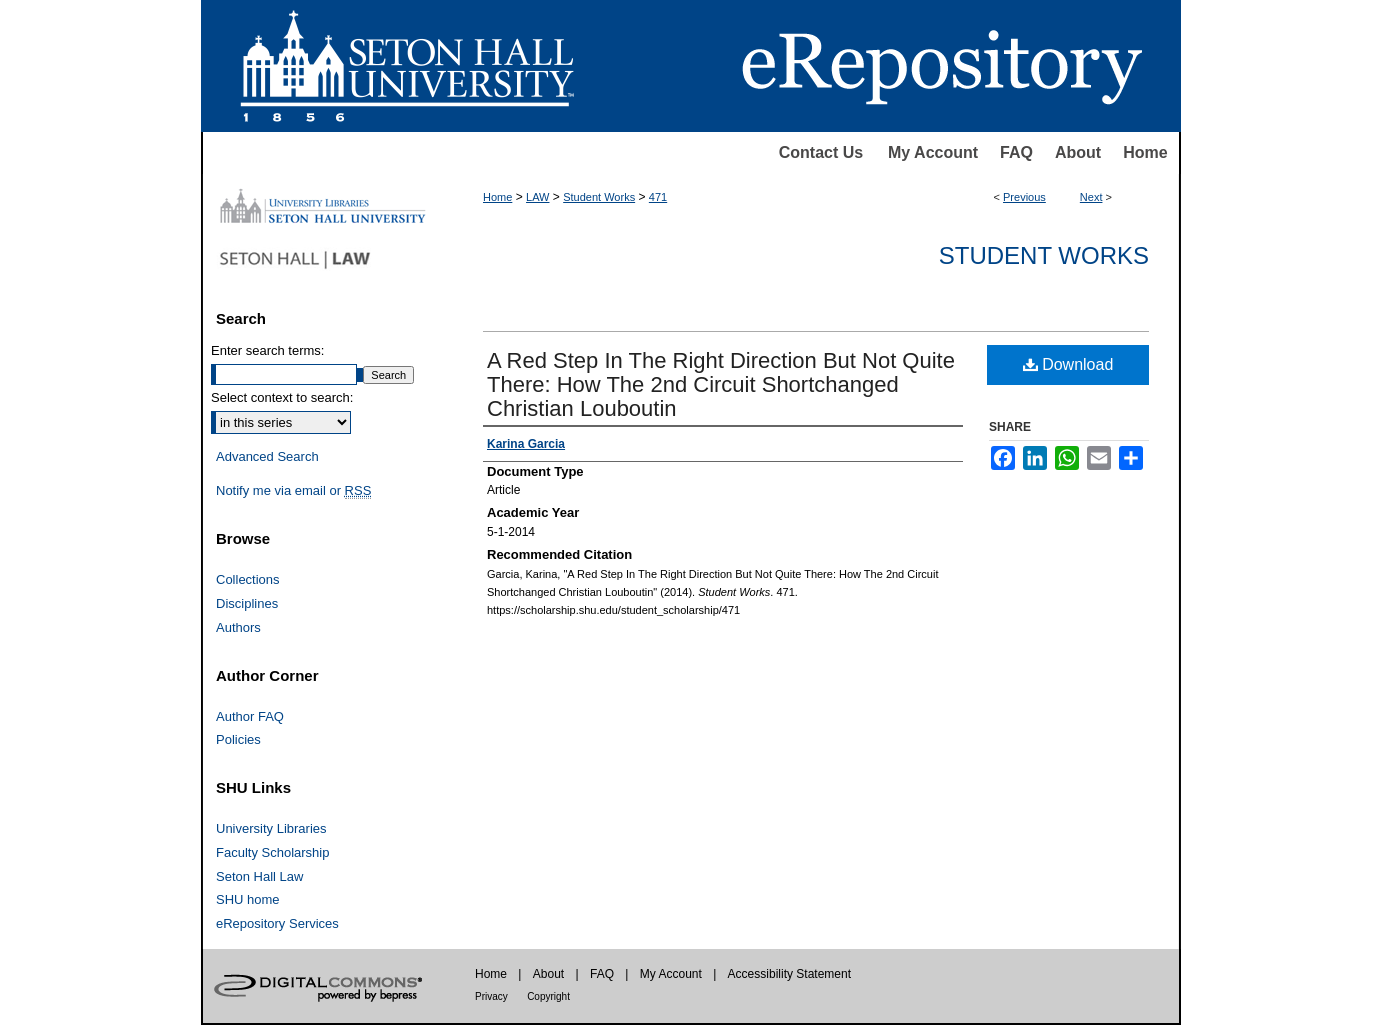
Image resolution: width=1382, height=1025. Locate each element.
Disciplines (247, 603)
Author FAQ (250, 716)
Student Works (599, 197)
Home (1145, 152)
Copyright (548, 996)
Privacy (491, 996)
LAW (537, 197)
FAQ (1016, 152)
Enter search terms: (267, 350)
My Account (933, 152)
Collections (248, 579)
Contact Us (821, 152)
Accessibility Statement (789, 974)
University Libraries (271, 828)
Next (1091, 197)
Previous (1024, 197)
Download (1068, 364)
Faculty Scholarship (272, 852)
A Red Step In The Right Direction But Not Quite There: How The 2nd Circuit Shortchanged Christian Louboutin (721, 384)
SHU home (248, 899)
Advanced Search (267, 456)
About (1078, 152)
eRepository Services (277, 923)
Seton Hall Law (259, 876)
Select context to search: (282, 397)
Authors (238, 627)
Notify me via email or (293, 491)
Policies (238, 739)
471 (658, 197)
